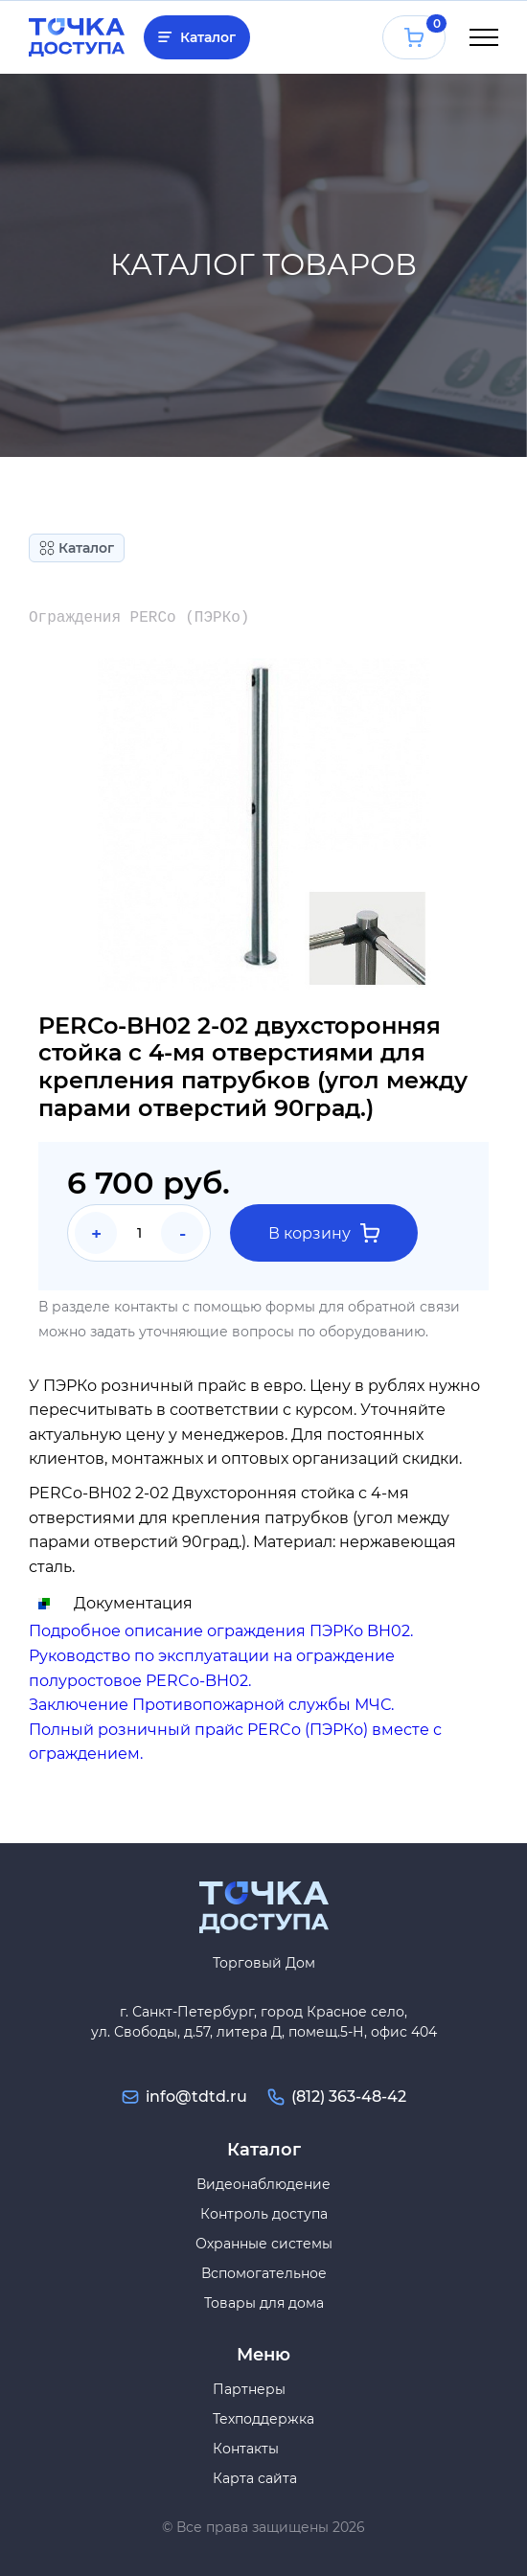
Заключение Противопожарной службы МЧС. (211, 1705)
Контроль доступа (264, 2214)
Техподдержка (263, 2419)
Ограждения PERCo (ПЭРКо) (139, 618)
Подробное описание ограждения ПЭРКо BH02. (221, 1631)
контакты (146, 1306)
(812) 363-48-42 (348, 2096)
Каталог (208, 37)
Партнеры (249, 2389)
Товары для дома (264, 2303)
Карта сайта (255, 2478)
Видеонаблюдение (263, 2184)
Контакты (246, 2448)
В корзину (323, 1232)
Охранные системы (263, 2243)
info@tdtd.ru (196, 2096)
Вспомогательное (264, 2273)
